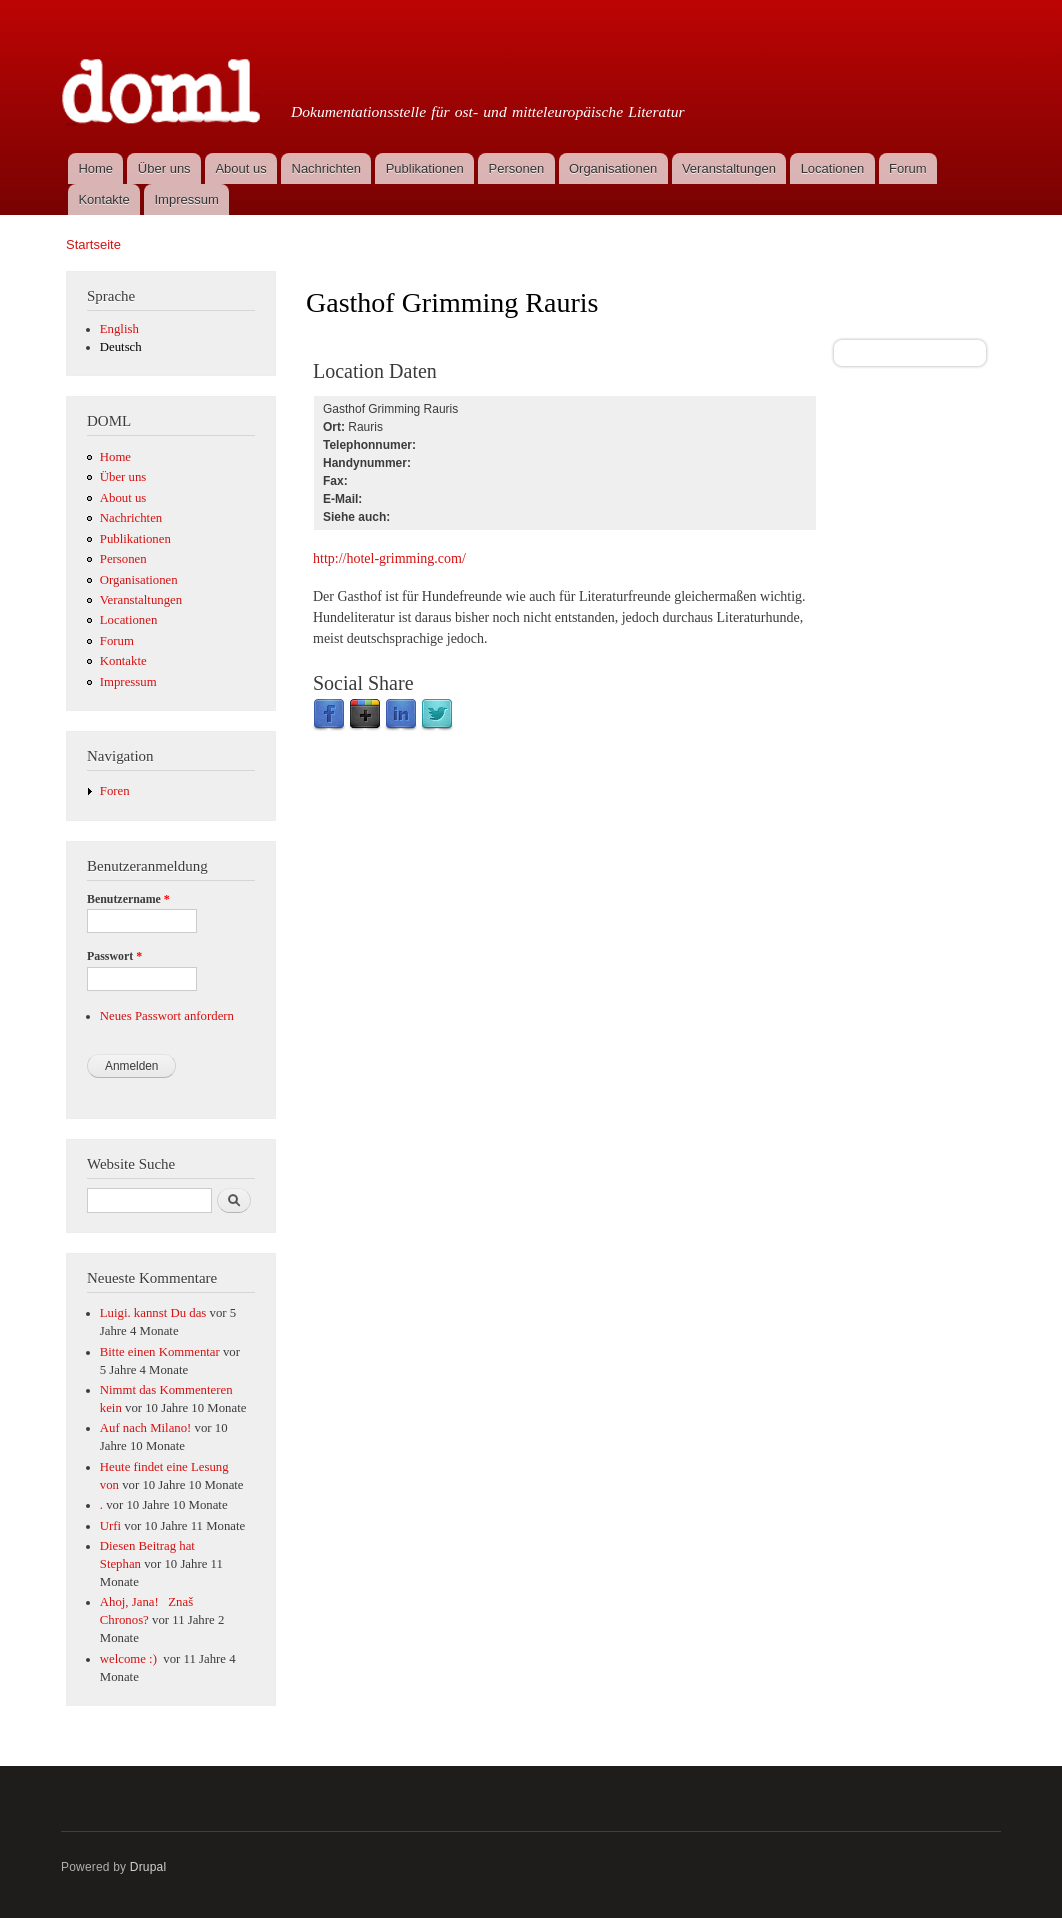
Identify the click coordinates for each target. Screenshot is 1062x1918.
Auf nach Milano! (146, 1428)
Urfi (110, 1526)
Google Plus (365, 715)
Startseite (93, 244)
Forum (908, 168)
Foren (115, 791)
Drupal (148, 1867)
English (119, 329)
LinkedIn (401, 715)
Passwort (114, 956)
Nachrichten (326, 168)
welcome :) (130, 1659)
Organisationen (613, 168)
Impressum (187, 199)
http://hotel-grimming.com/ (389, 558)
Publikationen (425, 168)
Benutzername (128, 899)
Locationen (833, 168)
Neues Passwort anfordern (167, 1016)
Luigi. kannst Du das (153, 1313)
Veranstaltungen (729, 168)
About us (240, 168)
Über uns (164, 168)
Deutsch (121, 347)
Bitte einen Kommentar (160, 1352)
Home (95, 168)
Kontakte (103, 199)
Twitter (437, 715)
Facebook (329, 715)
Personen (517, 168)
